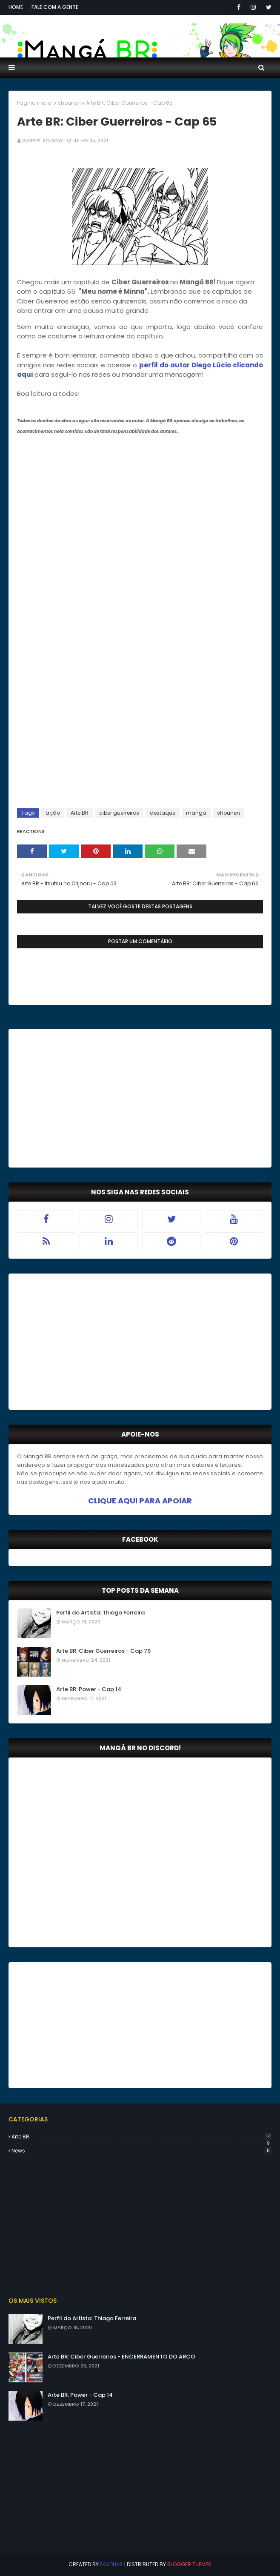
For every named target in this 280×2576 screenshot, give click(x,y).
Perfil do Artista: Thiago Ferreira (100, 1613)
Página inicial (35, 102)
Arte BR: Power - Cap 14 (88, 1689)
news (141, 2150)
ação (53, 812)
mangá (196, 812)
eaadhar (111, 2564)
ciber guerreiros (119, 812)
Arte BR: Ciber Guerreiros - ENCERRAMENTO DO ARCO (121, 2357)
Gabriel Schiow (42, 140)
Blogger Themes (189, 2564)
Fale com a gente (54, 7)
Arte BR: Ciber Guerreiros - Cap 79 (103, 1651)
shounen (69, 102)
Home (16, 7)
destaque (162, 812)
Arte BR (80, 812)
